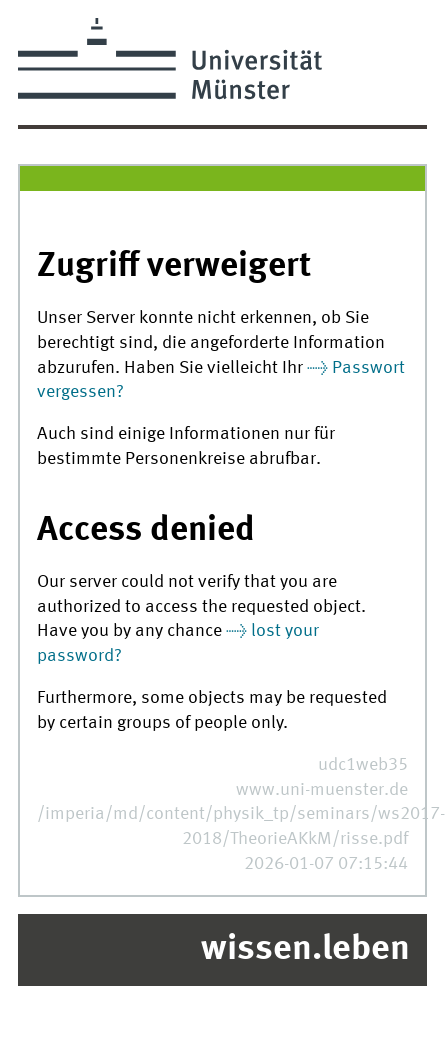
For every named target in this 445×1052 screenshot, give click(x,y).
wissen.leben (305, 950)
